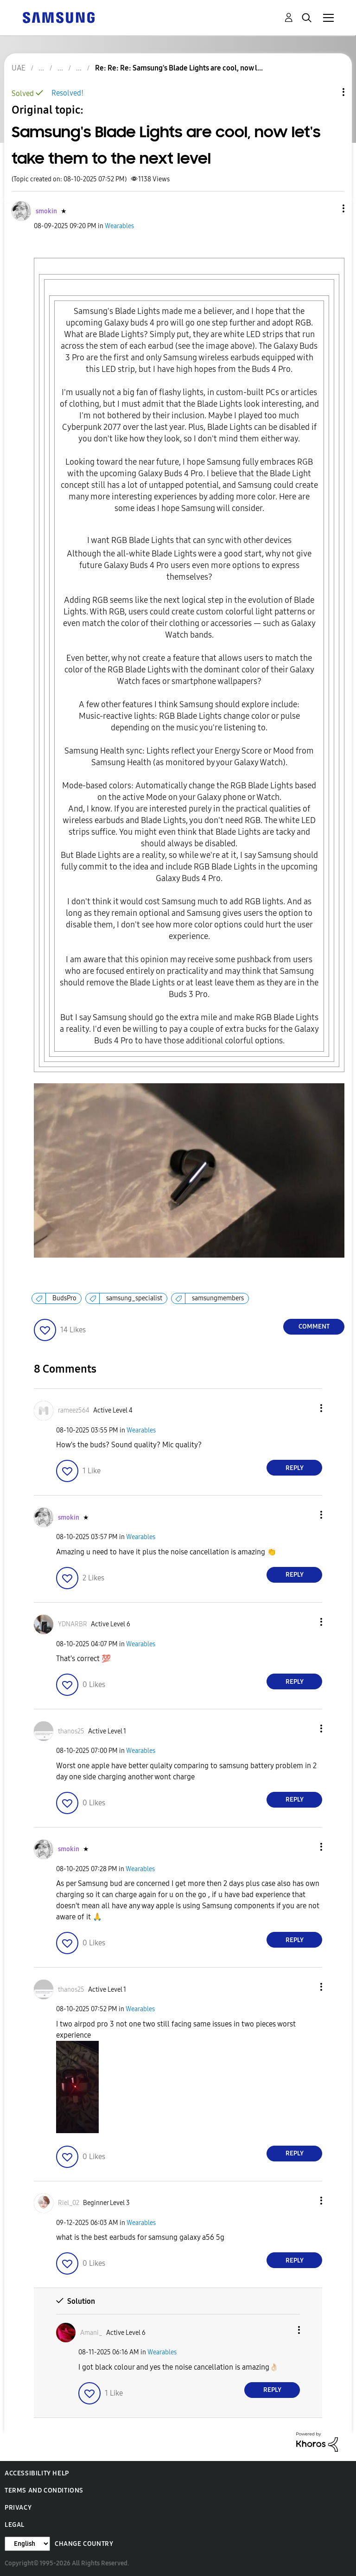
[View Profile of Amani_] (91, 2333)
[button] (328, 208)
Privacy (18, 2508)
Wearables (119, 226)
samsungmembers (218, 1298)
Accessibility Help (37, 2473)
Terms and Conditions (44, 2490)
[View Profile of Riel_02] (68, 2203)
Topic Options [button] (327, 92)
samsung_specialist (134, 1298)
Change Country (84, 2544)
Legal (15, 2525)
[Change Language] (27, 2544)
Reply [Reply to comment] (295, 1468)
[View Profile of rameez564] (73, 1410)
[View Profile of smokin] (46, 211)
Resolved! (67, 93)
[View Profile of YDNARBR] (72, 1624)
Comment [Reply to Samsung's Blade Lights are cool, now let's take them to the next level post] (314, 1326)
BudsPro (64, 1298)
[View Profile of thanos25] (71, 1731)
